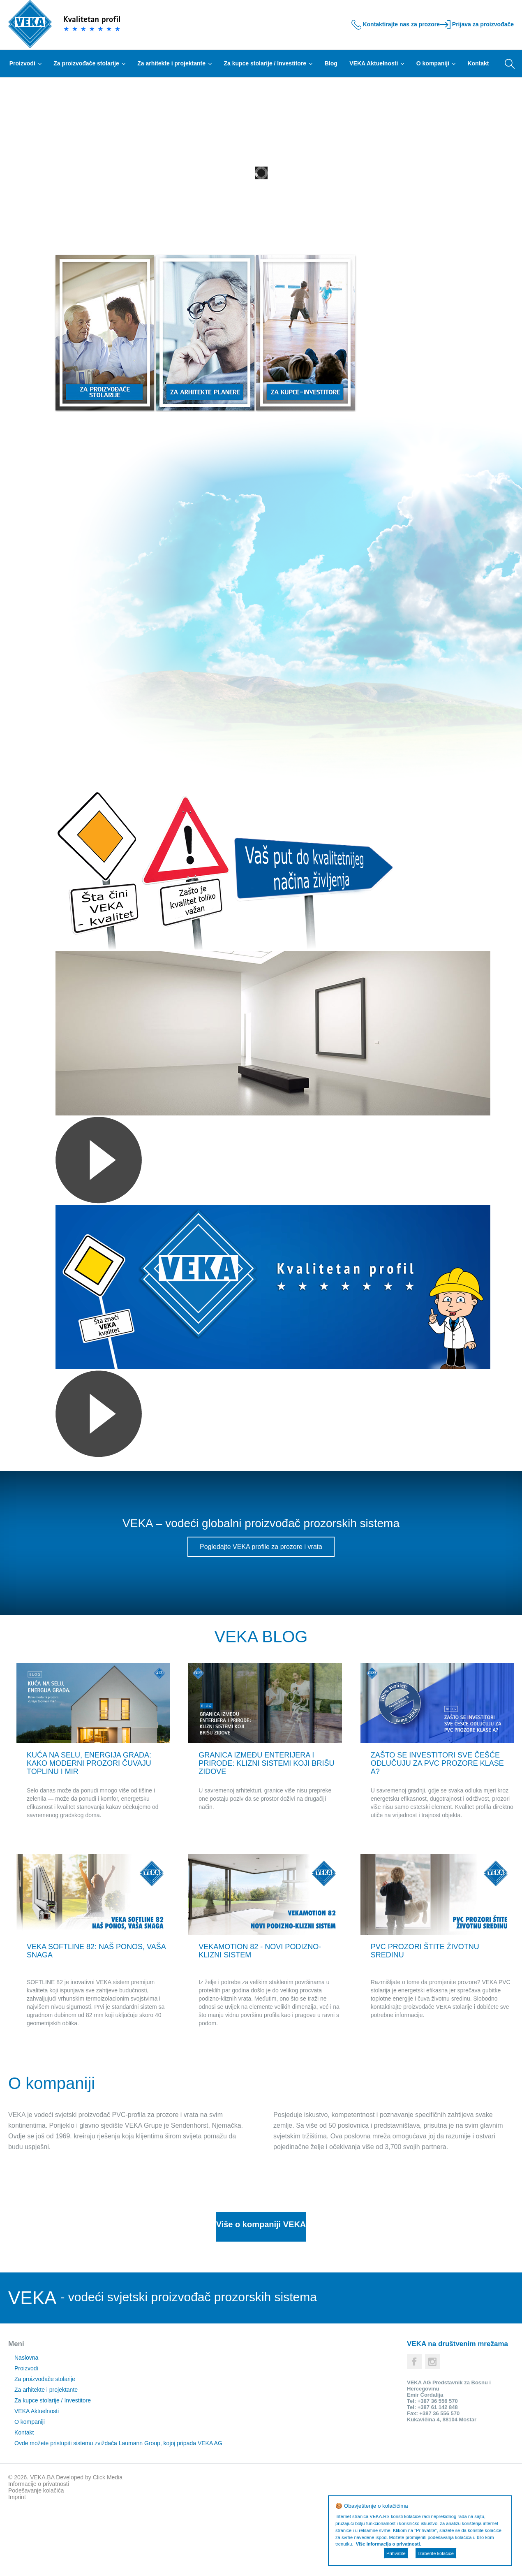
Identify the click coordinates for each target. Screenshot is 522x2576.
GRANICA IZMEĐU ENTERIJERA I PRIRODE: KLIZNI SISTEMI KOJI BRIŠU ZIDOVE (259, 1792)
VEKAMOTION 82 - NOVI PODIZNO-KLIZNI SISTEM (269, 2016)
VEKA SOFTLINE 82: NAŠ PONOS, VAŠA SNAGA (85, 2016)
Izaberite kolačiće (435, 2553)
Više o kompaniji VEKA (261, 2291)
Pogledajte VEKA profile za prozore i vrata (261, 1546)
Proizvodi (25, 63)
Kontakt (478, 63)
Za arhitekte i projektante (174, 63)
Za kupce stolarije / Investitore (268, 63)
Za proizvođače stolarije (89, 63)
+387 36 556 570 (438, 2466)
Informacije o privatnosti (38, 2549)
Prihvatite (396, 2553)
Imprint (17, 2562)
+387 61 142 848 (438, 2472)
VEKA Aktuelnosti (376, 63)
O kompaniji (435, 63)
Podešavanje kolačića (36, 2556)
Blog (331, 63)
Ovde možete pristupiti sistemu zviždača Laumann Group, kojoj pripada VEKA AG (112, 2508)
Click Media (107, 2542)
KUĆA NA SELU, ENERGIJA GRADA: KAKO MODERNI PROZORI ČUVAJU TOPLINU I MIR (83, 1792)
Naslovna (20, 2423)
